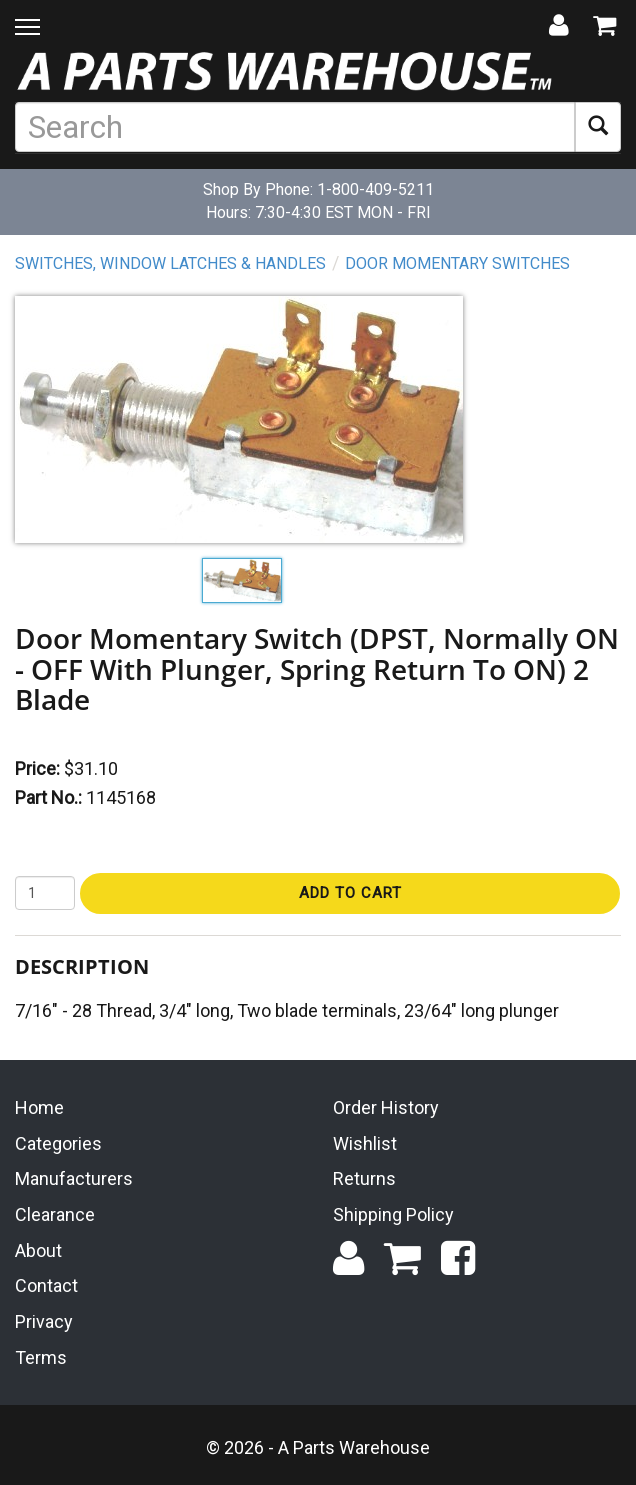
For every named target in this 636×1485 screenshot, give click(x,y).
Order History (386, 1107)
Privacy (44, 1321)
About (38, 1250)
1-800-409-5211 (375, 189)
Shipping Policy (393, 1214)
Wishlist (365, 1143)
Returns (364, 1178)
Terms (41, 1357)
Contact (46, 1285)
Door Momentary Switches (457, 263)
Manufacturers (74, 1178)
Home (39, 1107)
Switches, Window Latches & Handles (170, 263)
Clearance (55, 1214)
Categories (58, 1143)
